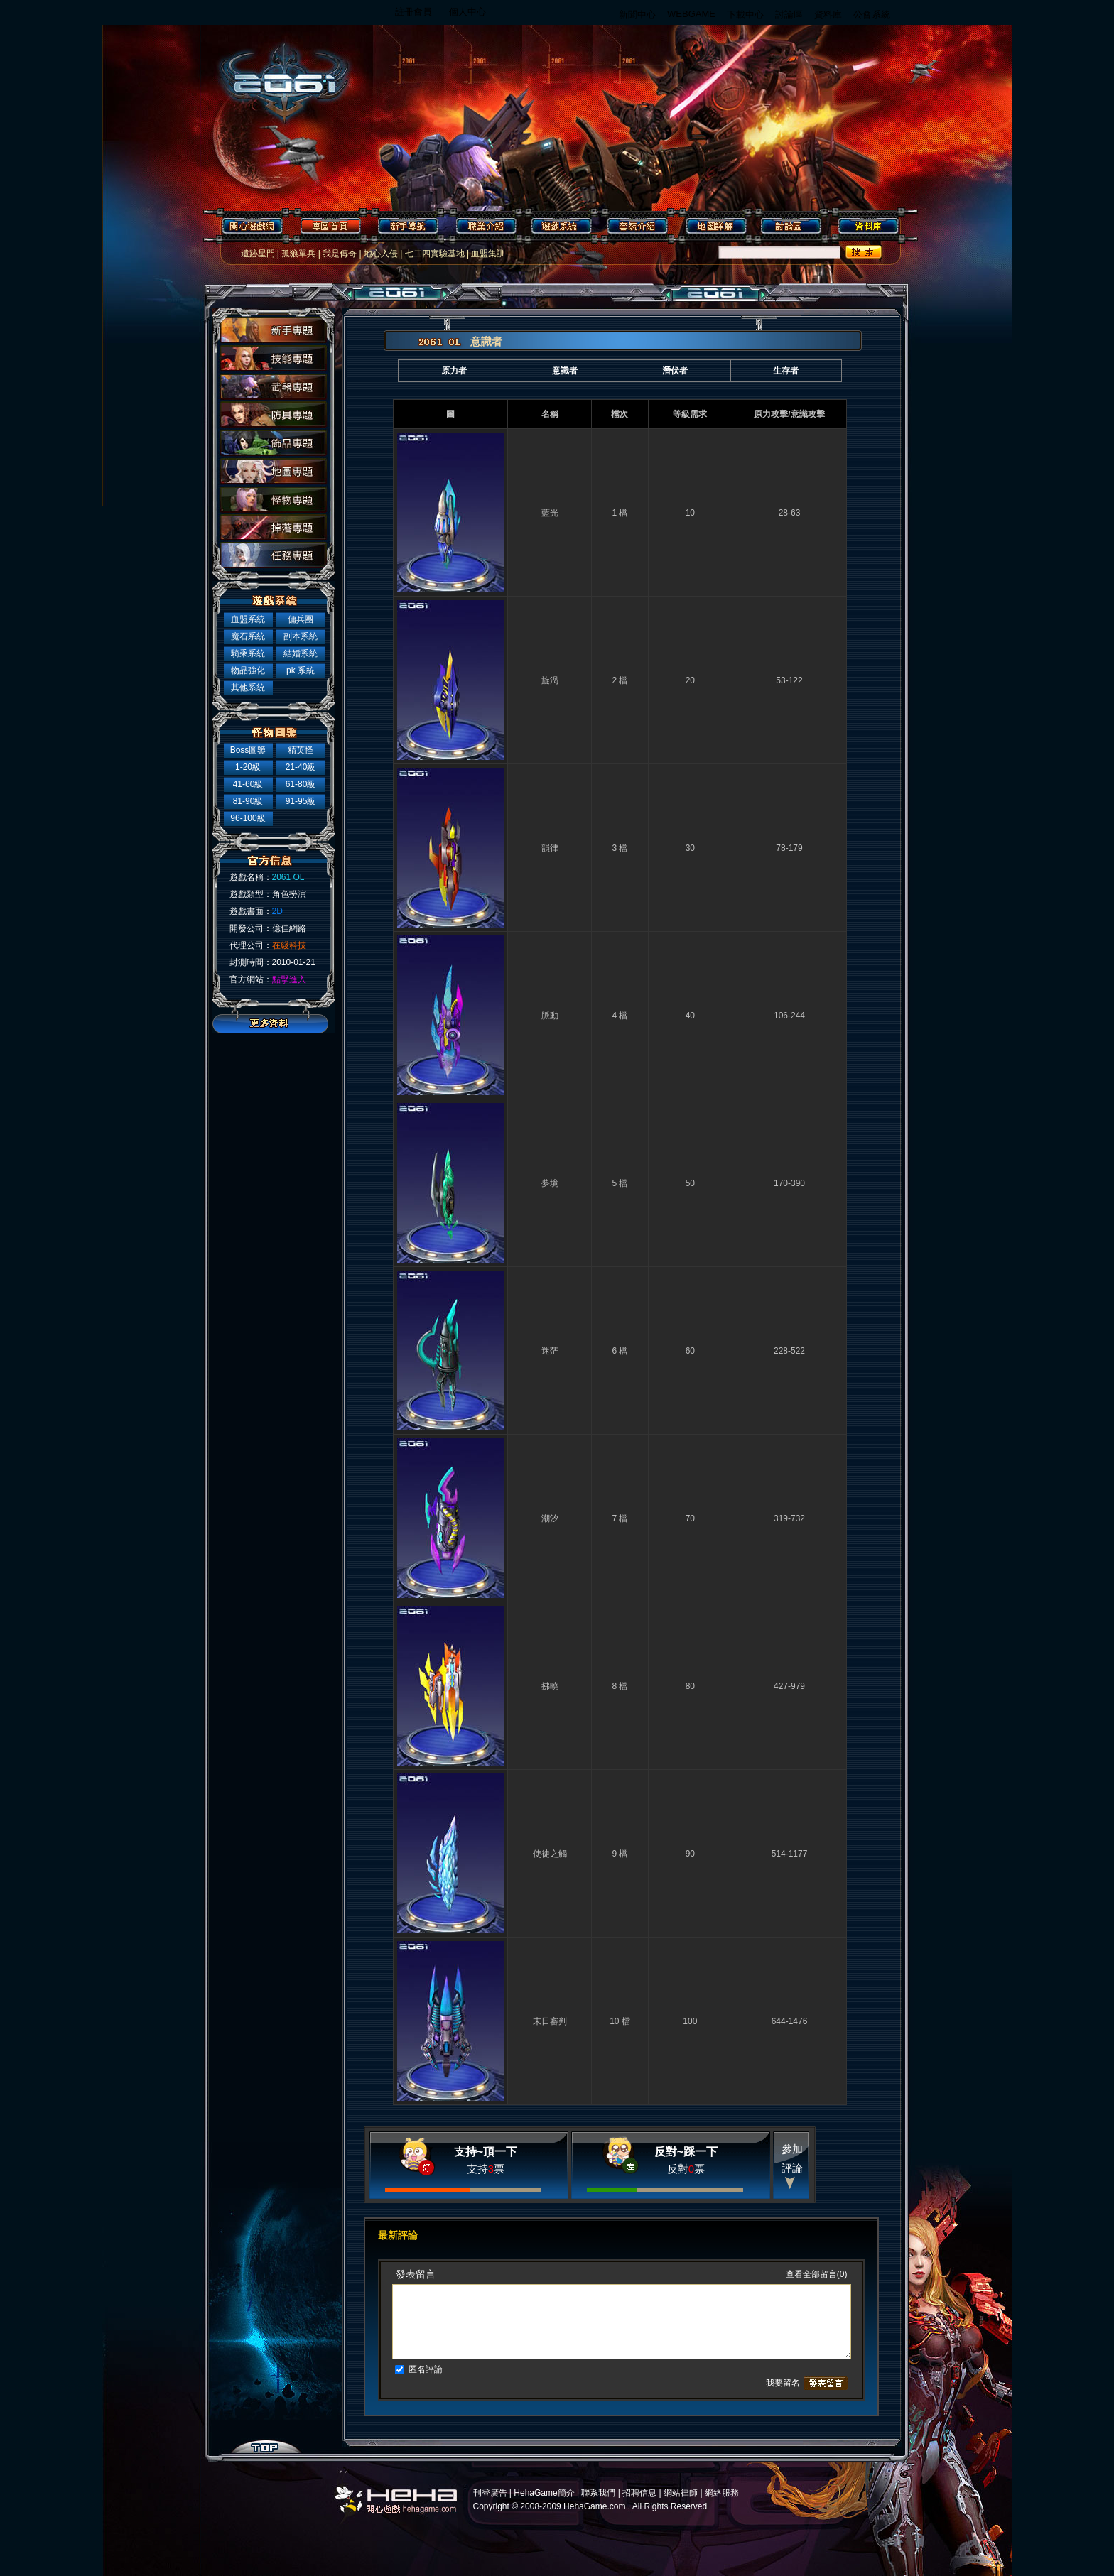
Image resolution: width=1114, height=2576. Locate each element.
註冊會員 (413, 11)
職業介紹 (483, 226)
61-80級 (301, 784)
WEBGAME (691, 14)
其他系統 (248, 687)
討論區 (789, 14)
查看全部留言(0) (817, 2274)
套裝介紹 (637, 226)
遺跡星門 (258, 254)
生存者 (786, 371)
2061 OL (275, 76)
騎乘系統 (248, 653)
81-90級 (248, 801)
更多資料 (273, 1023)
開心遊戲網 (250, 226)
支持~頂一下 (485, 2152)
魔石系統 (248, 636)
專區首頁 (328, 226)
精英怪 (300, 750)
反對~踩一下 (686, 2152)
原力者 (454, 371)
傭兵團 (300, 619)
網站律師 (681, 2493)
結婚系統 (300, 653)
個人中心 (467, 11)
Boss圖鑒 (248, 750)
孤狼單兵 (298, 254)
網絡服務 (722, 2493)
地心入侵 (381, 254)
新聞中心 (637, 14)
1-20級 (248, 767)
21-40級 (301, 767)
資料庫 (828, 14)
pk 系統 (300, 670)
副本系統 (300, 636)
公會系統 (871, 14)
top (265, 2447)
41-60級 (248, 784)
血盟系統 (248, 619)
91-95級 (301, 801)
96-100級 (247, 818)
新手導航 (405, 226)
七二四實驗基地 (435, 254)
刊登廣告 (490, 2493)
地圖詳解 (715, 226)
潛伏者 (675, 371)
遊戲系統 (560, 226)
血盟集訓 (488, 254)
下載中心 (745, 14)
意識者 (565, 371)
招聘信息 (639, 2493)
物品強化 (248, 670)
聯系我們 (598, 2493)
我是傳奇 (340, 254)
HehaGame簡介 (544, 2493)
